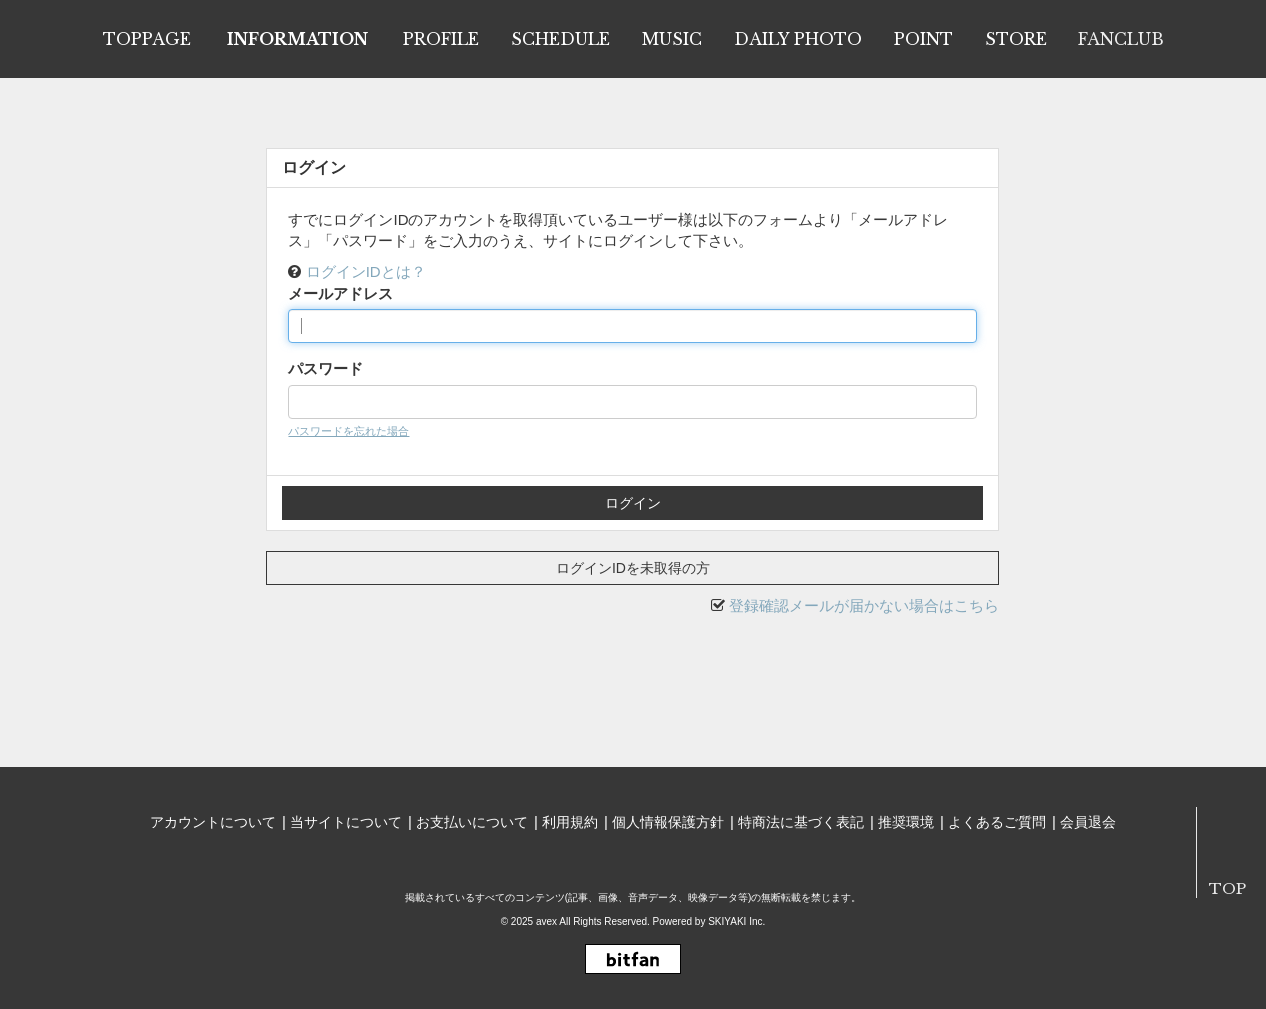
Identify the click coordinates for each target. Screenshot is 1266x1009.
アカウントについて (213, 822)
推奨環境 (906, 822)
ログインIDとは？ (366, 271)
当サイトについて (346, 822)
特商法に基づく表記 (801, 822)
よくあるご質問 (997, 822)
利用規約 (570, 822)
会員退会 (1088, 822)
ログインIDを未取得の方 (633, 568)
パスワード (325, 368)
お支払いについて (472, 822)
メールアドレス (340, 293)
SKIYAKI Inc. (736, 921)
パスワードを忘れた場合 (348, 431)
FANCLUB (1121, 39)
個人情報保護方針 (668, 822)
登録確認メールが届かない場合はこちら (864, 605)
